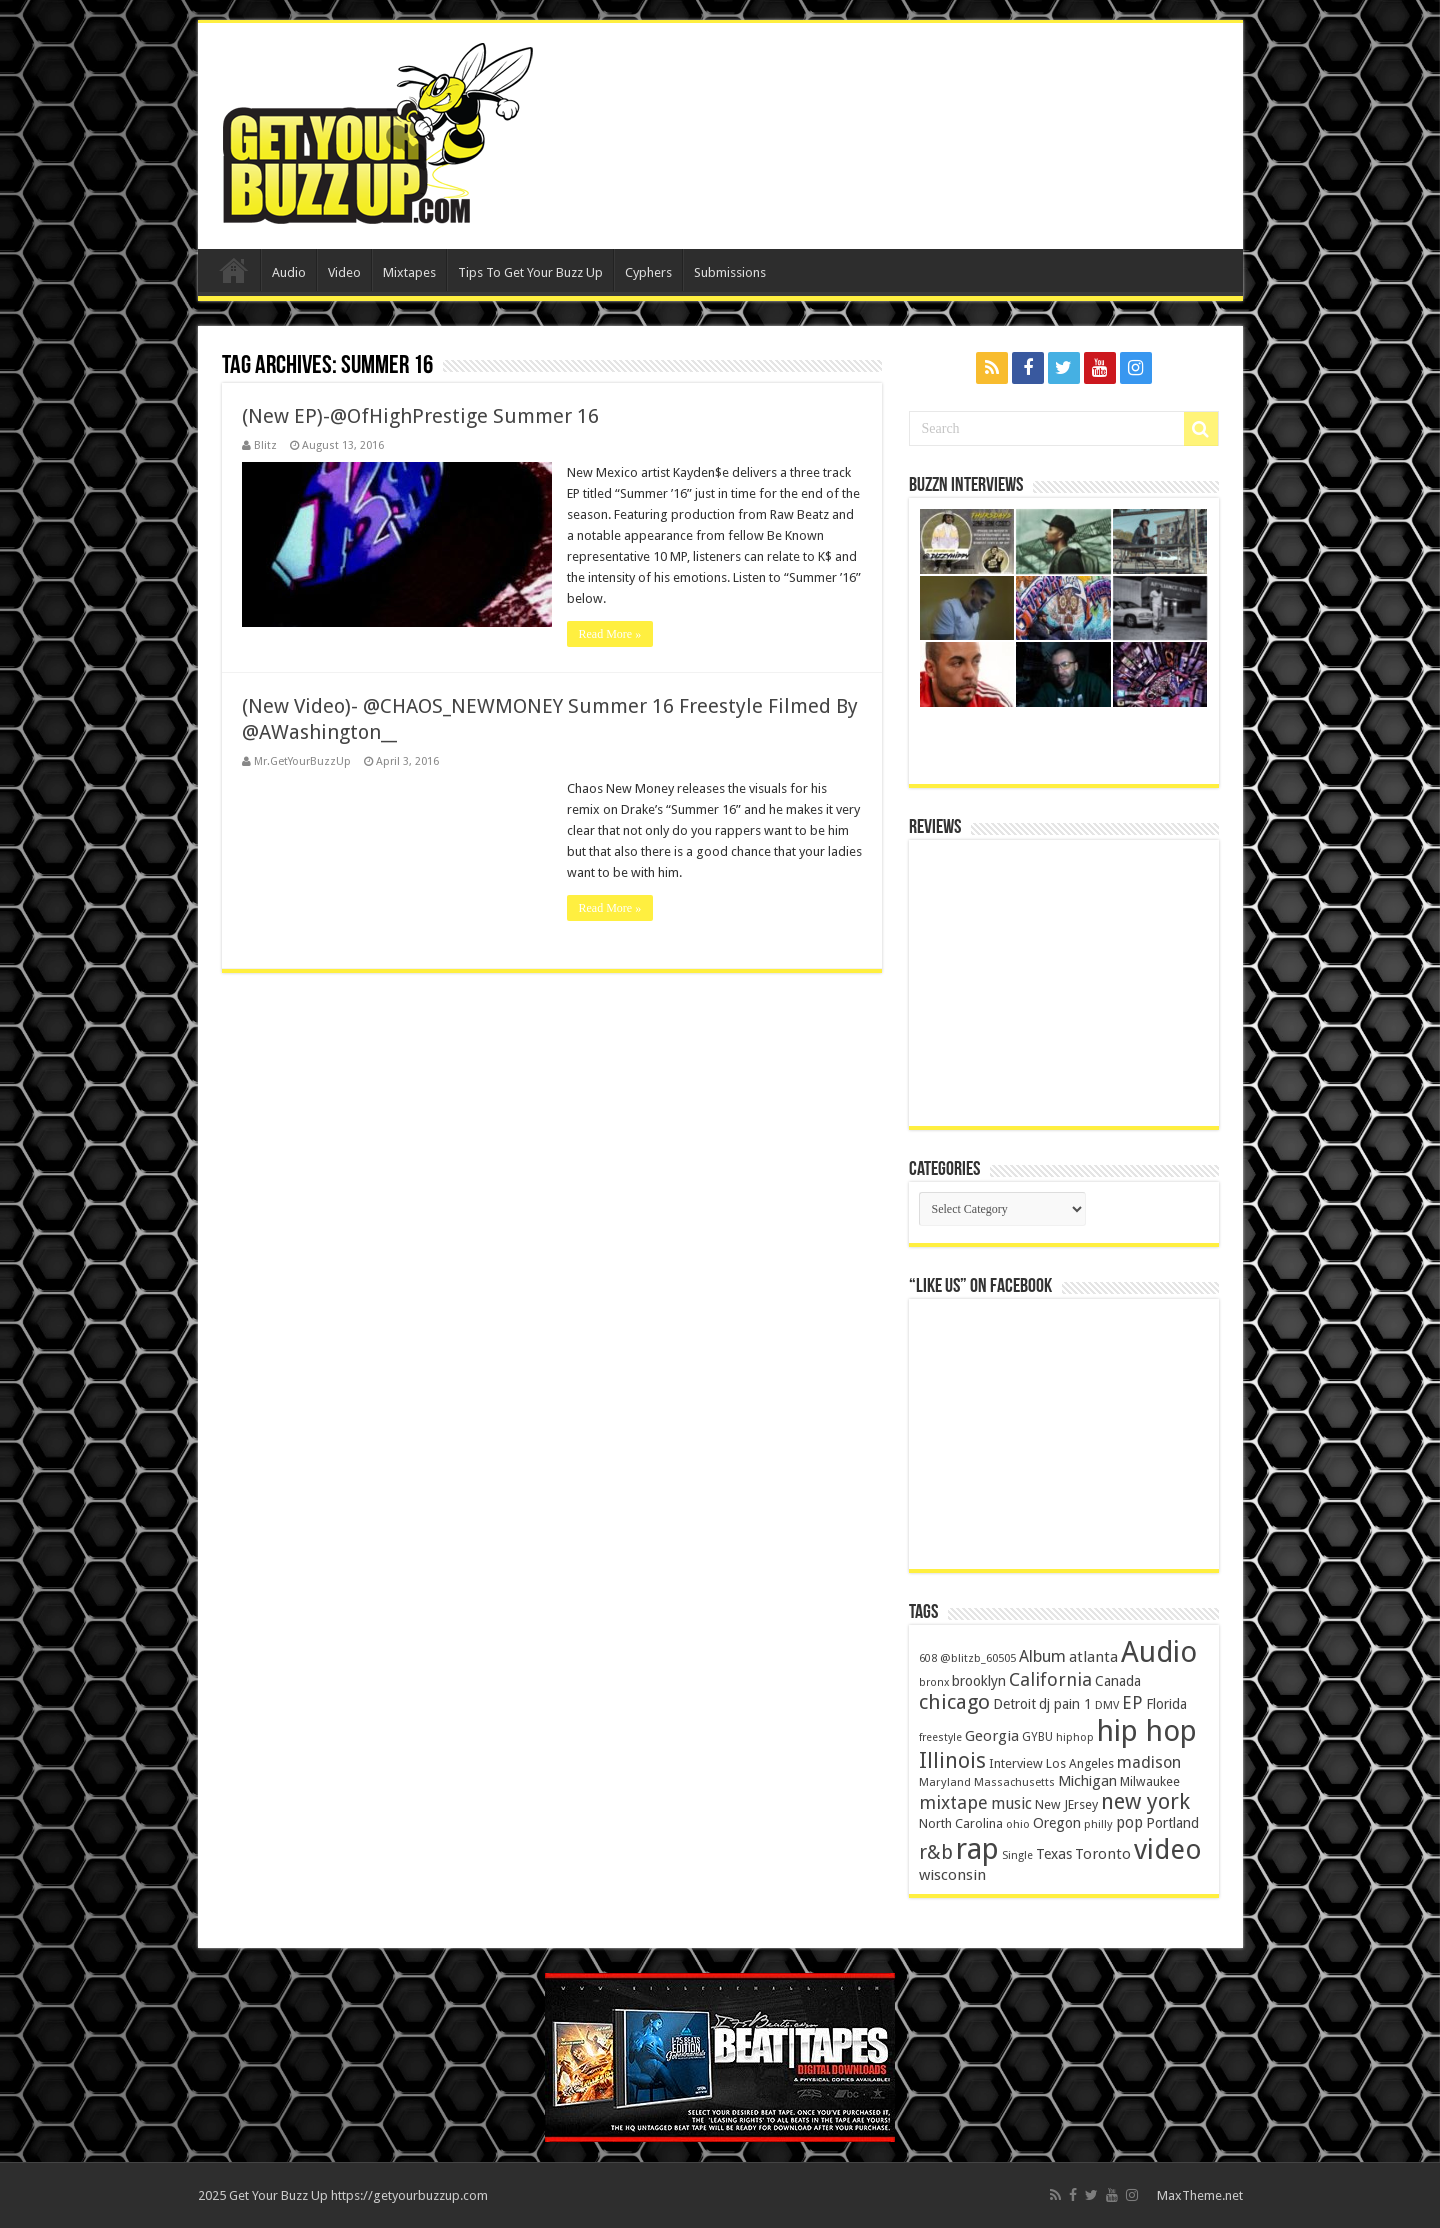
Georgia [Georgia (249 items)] (992, 1736)
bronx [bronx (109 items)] (934, 1682)
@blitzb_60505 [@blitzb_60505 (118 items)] (978, 1658)
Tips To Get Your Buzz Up (530, 272)
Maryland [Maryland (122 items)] (945, 1782)
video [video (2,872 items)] (1168, 1850)
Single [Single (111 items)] (1017, 1855)
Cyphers (648, 272)
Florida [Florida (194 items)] (1166, 1704)
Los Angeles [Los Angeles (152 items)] (1080, 1763)
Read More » (610, 634)
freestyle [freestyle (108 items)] (940, 1737)
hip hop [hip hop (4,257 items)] (1147, 1731)
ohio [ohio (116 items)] (1018, 1824)
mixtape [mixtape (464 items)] (953, 1802)
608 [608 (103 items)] (928, 1658)
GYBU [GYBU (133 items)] (1037, 1737)
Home (234, 270)
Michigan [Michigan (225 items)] (1087, 1781)
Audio (289, 272)
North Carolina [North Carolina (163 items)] (961, 1823)
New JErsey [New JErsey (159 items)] (1066, 1804)
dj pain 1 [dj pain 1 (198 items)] (1065, 1704)
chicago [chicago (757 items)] (954, 1702)
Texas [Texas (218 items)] (1054, 1854)
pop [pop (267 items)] (1129, 1823)
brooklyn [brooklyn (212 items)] (979, 1681)
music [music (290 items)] (1011, 1803)
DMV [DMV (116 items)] (1107, 1705)
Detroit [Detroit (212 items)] (1014, 1704)
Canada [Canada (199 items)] (1118, 1681)
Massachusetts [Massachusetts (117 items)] (1014, 1782)
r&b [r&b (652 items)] (936, 1852)
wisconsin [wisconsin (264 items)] (952, 1875)
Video (344, 272)
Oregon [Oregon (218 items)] (1057, 1823)
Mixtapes (409, 272)
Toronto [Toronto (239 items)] (1103, 1854)
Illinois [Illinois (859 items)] (952, 1760)
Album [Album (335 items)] (1042, 1656)
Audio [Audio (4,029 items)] (1159, 1652)
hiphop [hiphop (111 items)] (1075, 1737)
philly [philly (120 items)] (1098, 1824)
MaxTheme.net (1200, 2195)
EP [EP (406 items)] (1132, 1703)
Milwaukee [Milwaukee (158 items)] (1150, 1781)
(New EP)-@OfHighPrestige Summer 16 (420, 416)
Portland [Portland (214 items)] (1172, 1823)
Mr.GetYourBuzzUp (302, 761)
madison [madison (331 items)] (1149, 1762)
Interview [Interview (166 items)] (1016, 1763)
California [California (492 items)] (1050, 1679)
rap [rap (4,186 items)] (977, 1849)
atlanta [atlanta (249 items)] (1093, 1657)
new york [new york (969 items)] (1145, 1801)
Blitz (265, 445)
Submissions (730, 272)
